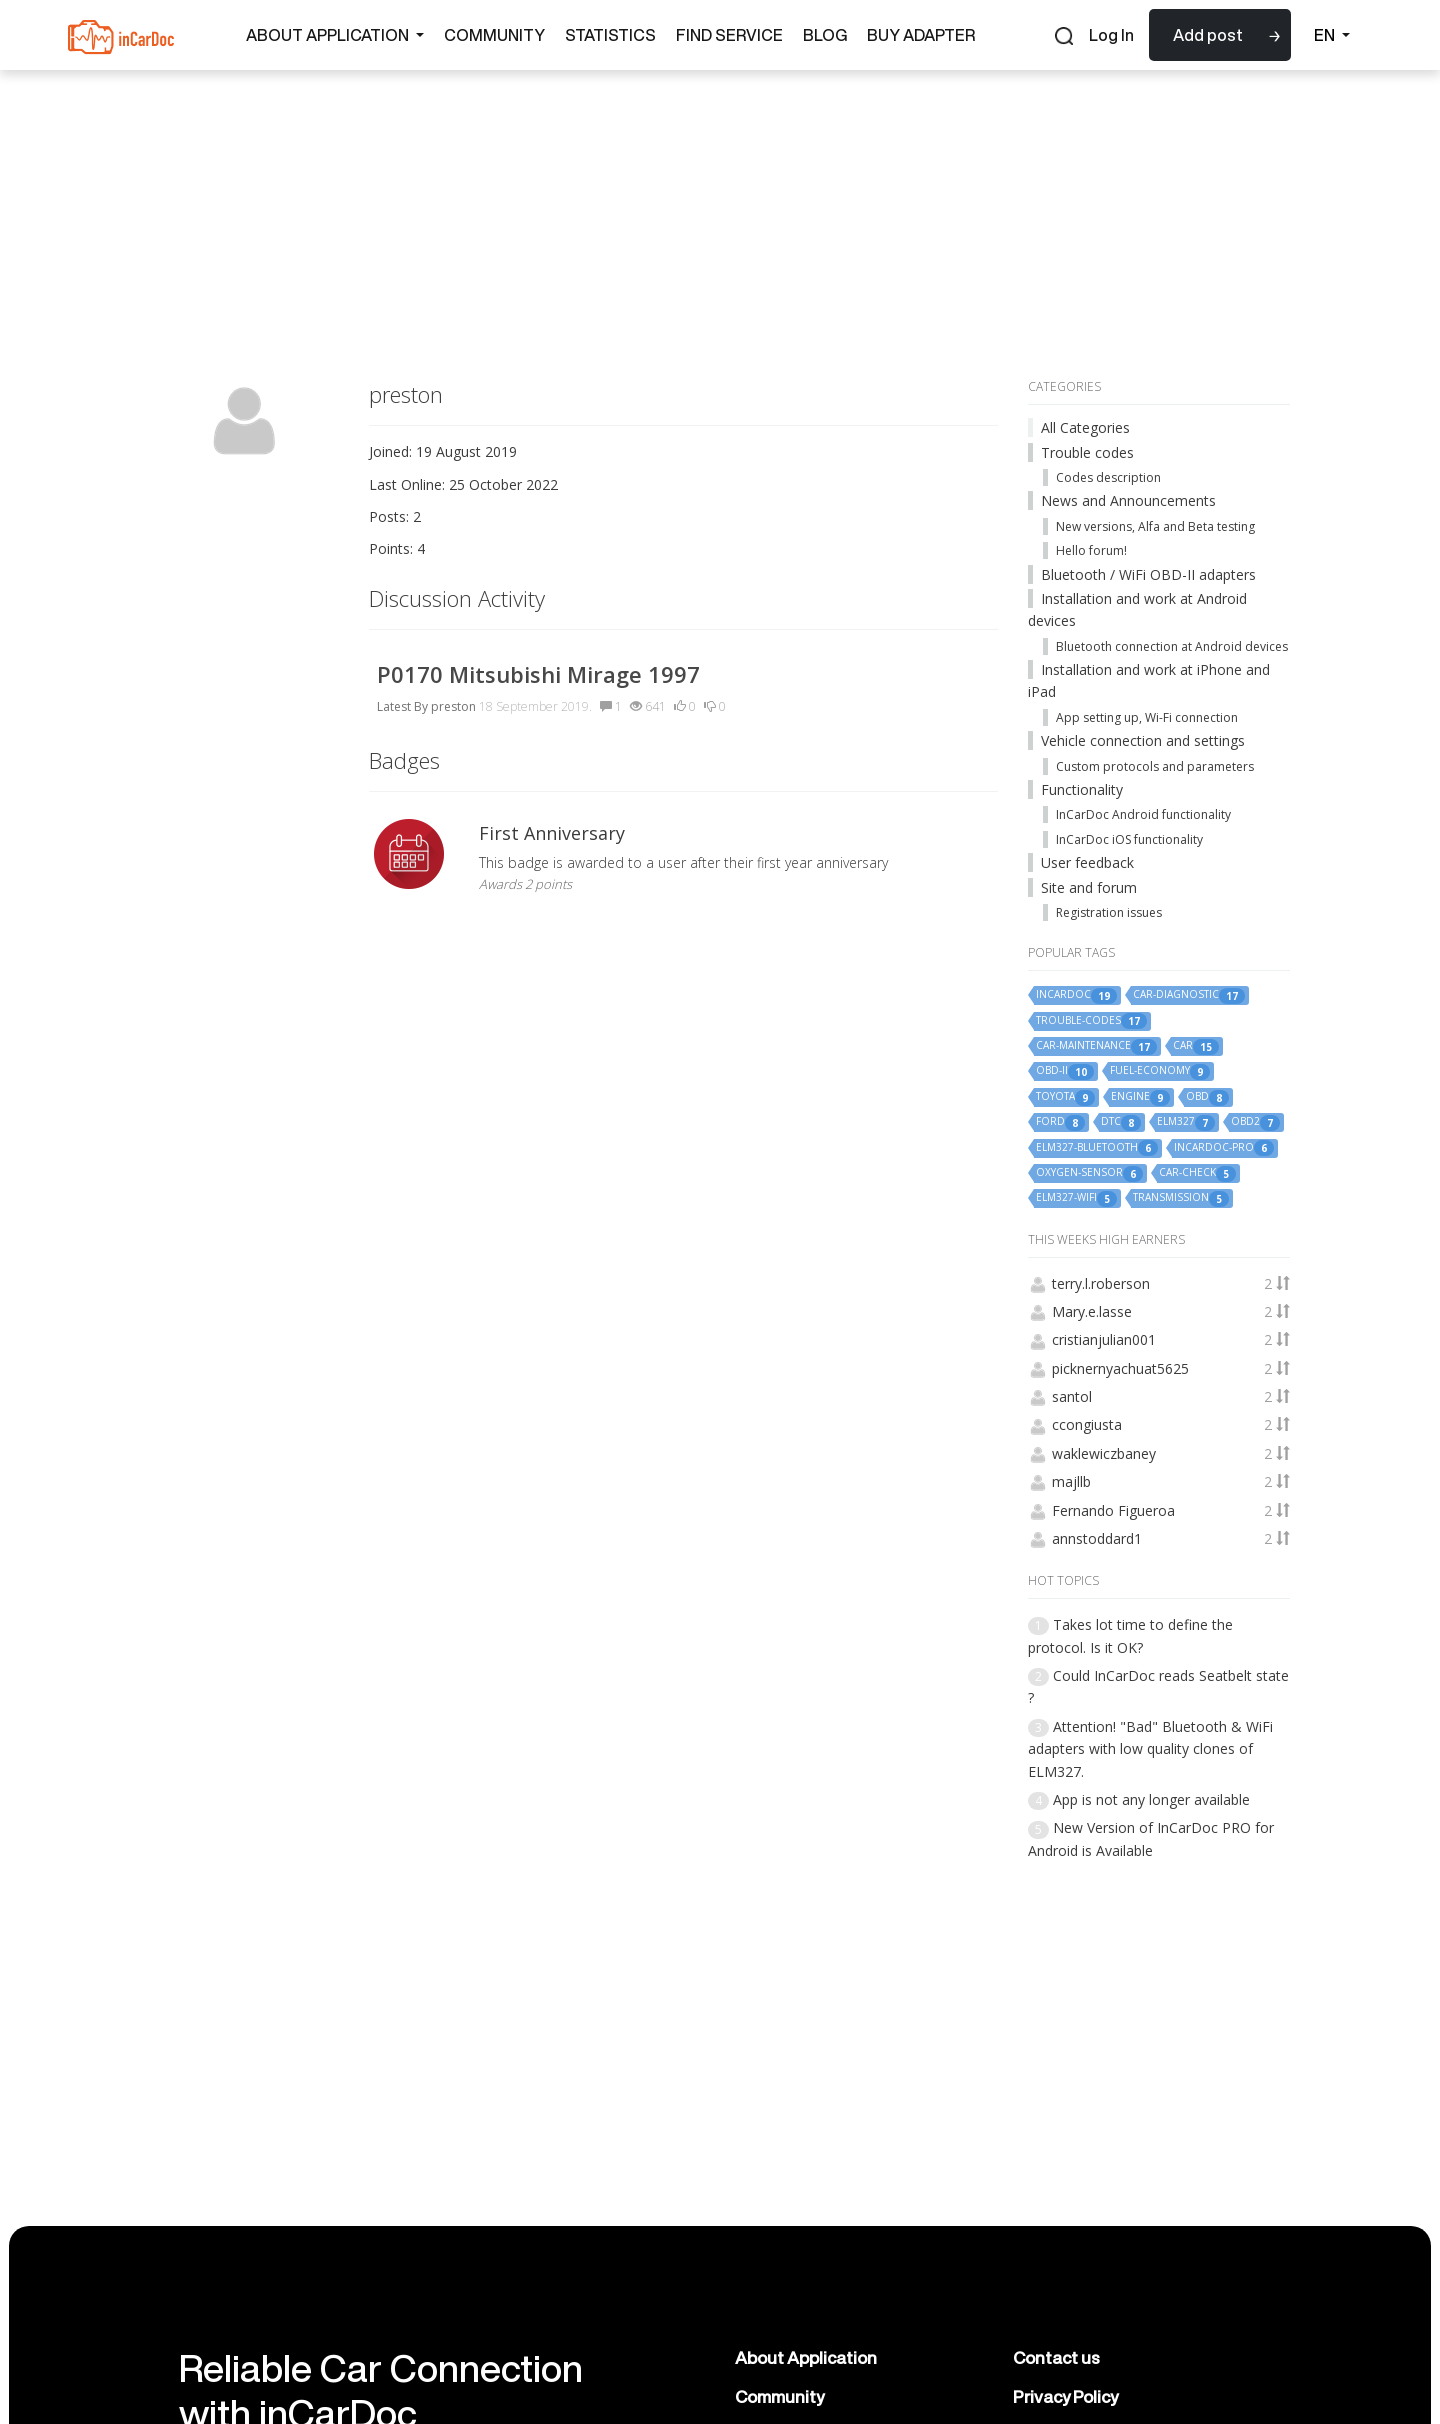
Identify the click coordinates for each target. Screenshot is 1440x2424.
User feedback (1087, 862)
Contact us (1056, 2357)
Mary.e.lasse (1092, 1311)
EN (1332, 35)
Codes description (1108, 477)
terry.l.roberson (1101, 1283)
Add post (1208, 35)
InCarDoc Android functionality (1143, 814)
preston (453, 706)
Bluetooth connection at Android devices (1172, 646)
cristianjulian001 (1104, 1339)
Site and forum (1089, 887)
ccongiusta (1087, 1424)
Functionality (1082, 789)
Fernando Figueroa (1113, 1510)
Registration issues (1109, 912)
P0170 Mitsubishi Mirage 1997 (538, 674)
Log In (1111, 35)
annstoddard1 (1097, 1538)
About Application (335, 35)
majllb (1071, 1481)
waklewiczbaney (1104, 1453)
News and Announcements (1128, 500)
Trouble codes (1087, 452)
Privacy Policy (1065, 2396)
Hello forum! (1091, 550)
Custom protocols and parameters (1155, 766)
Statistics (610, 35)
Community (494, 35)
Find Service (729, 35)
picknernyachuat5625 (1120, 1368)
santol (1072, 1396)
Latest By (402, 706)
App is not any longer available (1151, 1799)
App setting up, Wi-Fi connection (1147, 717)
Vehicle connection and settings (1143, 740)
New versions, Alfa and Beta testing (1155, 526)
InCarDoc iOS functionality (1129, 839)
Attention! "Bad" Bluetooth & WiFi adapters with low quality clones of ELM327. (1150, 1749)
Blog (825, 35)
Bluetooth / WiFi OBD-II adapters (1148, 574)
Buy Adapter (921, 35)
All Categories (1085, 427)
